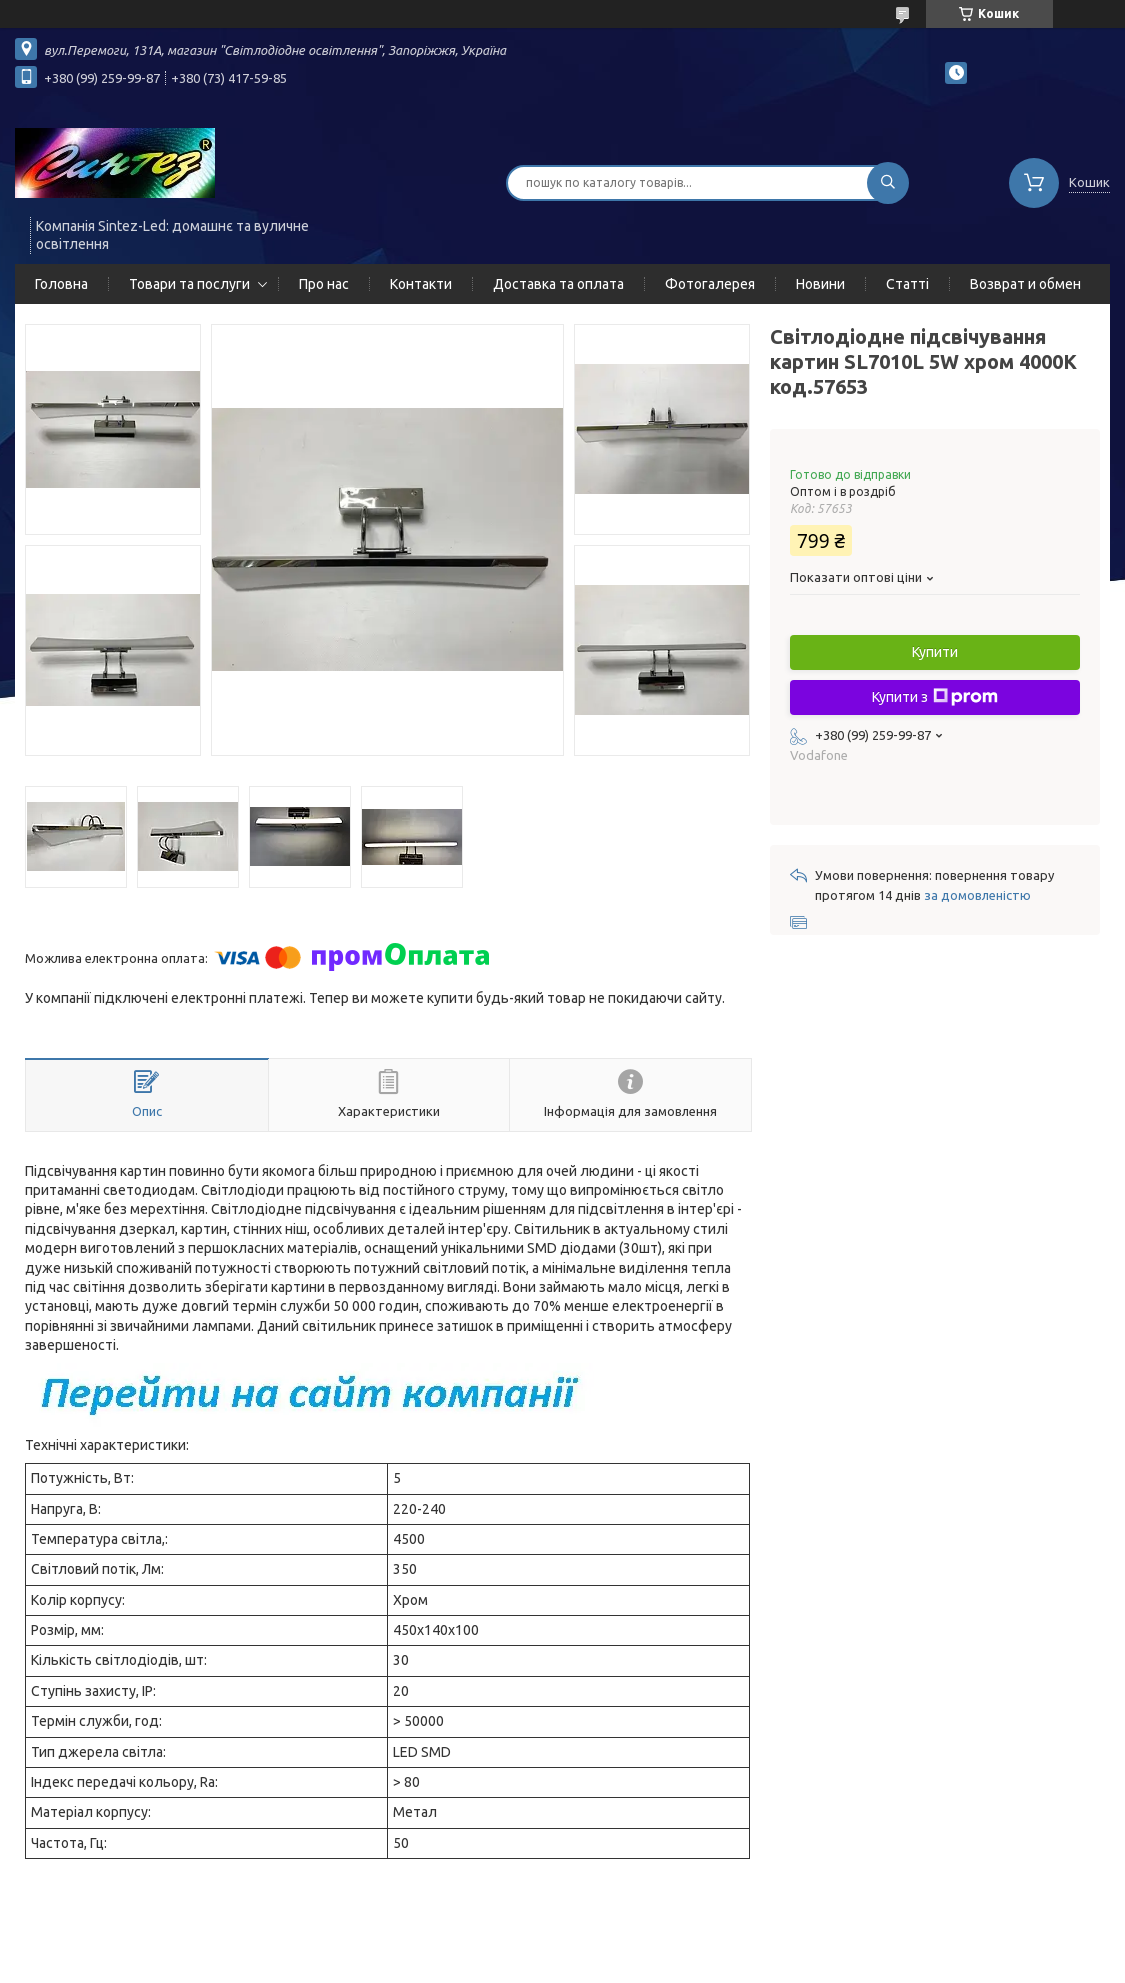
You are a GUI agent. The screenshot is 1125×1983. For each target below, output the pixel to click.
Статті (907, 284)
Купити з (935, 697)
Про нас (324, 284)
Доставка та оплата (558, 284)
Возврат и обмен (1025, 284)
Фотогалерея (710, 284)
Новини (820, 284)
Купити (935, 652)
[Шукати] (888, 183)
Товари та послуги (189, 284)
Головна (61, 284)
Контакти (421, 284)
